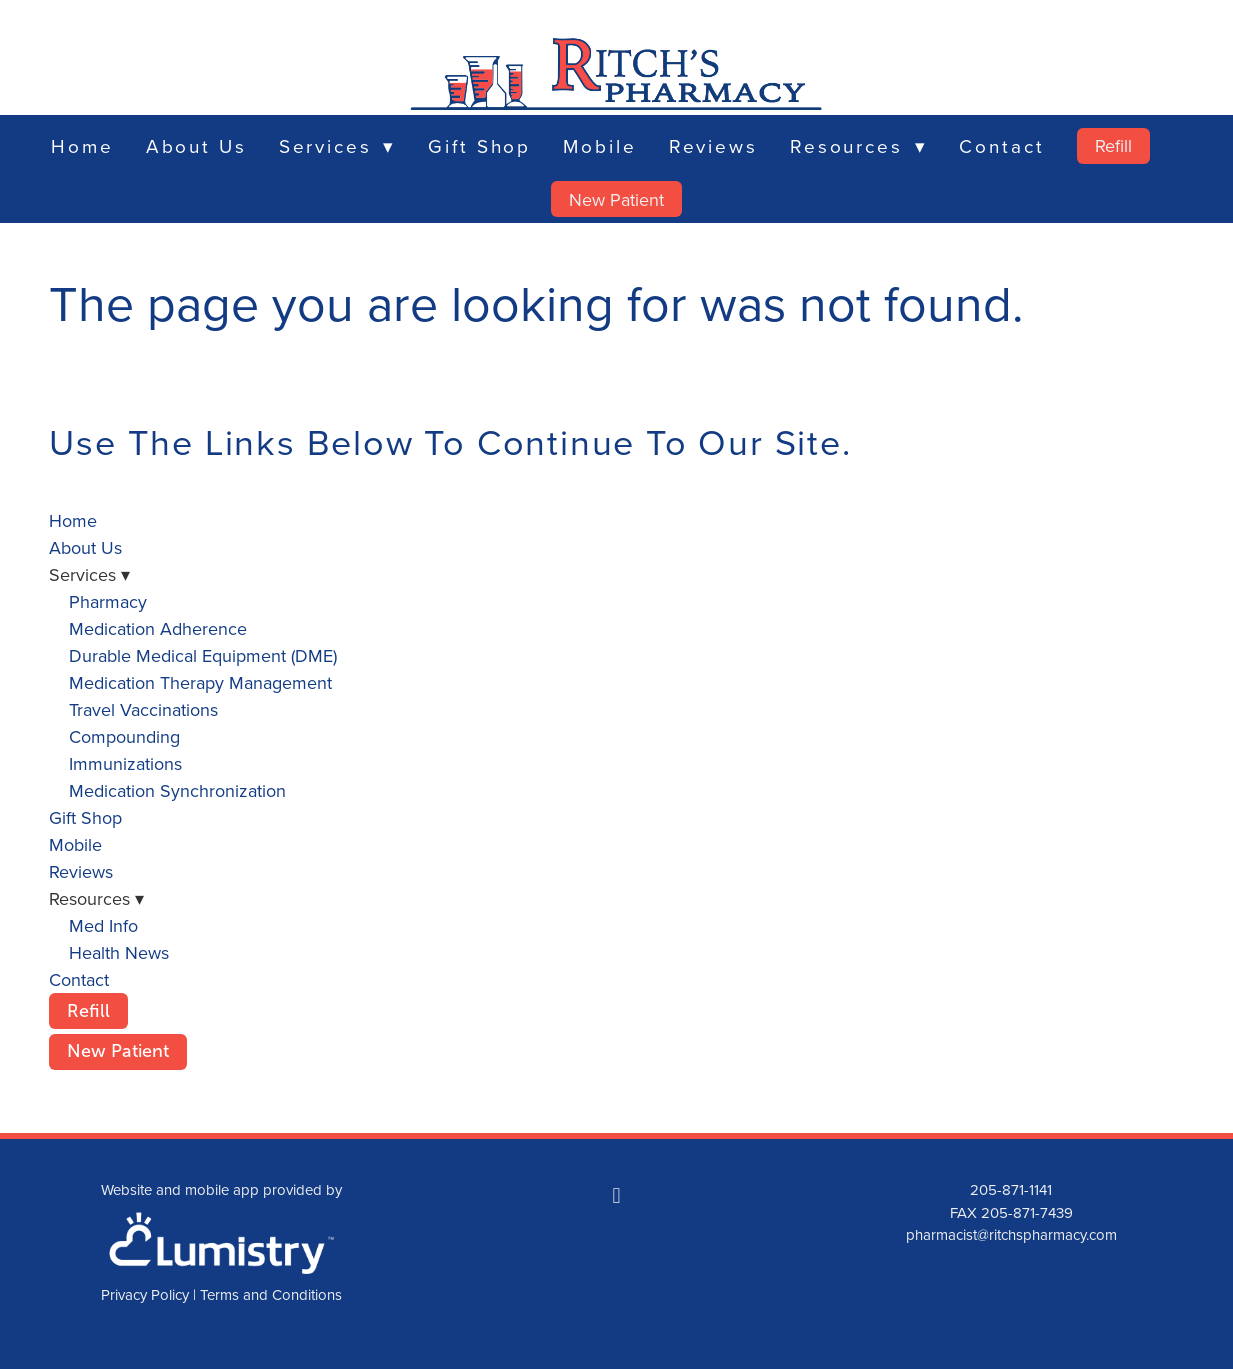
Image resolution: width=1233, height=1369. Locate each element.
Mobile (599, 145)
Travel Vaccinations (143, 709)
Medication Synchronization (177, 790)
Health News (119, 952)
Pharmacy (108, 601)
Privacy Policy (145, 1294)
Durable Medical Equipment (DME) (203, 655)
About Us (196, 145)
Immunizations (125, 763)
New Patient (616, 199)
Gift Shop (479, 145)
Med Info (103, 925)
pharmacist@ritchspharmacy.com (1011, 1234)
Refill (1113, 145)
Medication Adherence (158, 628)
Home (82, 145)
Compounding (124, 736)
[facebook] (616, 1195)
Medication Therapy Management (200, 682)
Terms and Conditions (271, 1294)
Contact (1001, 145)
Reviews (713, 145)
